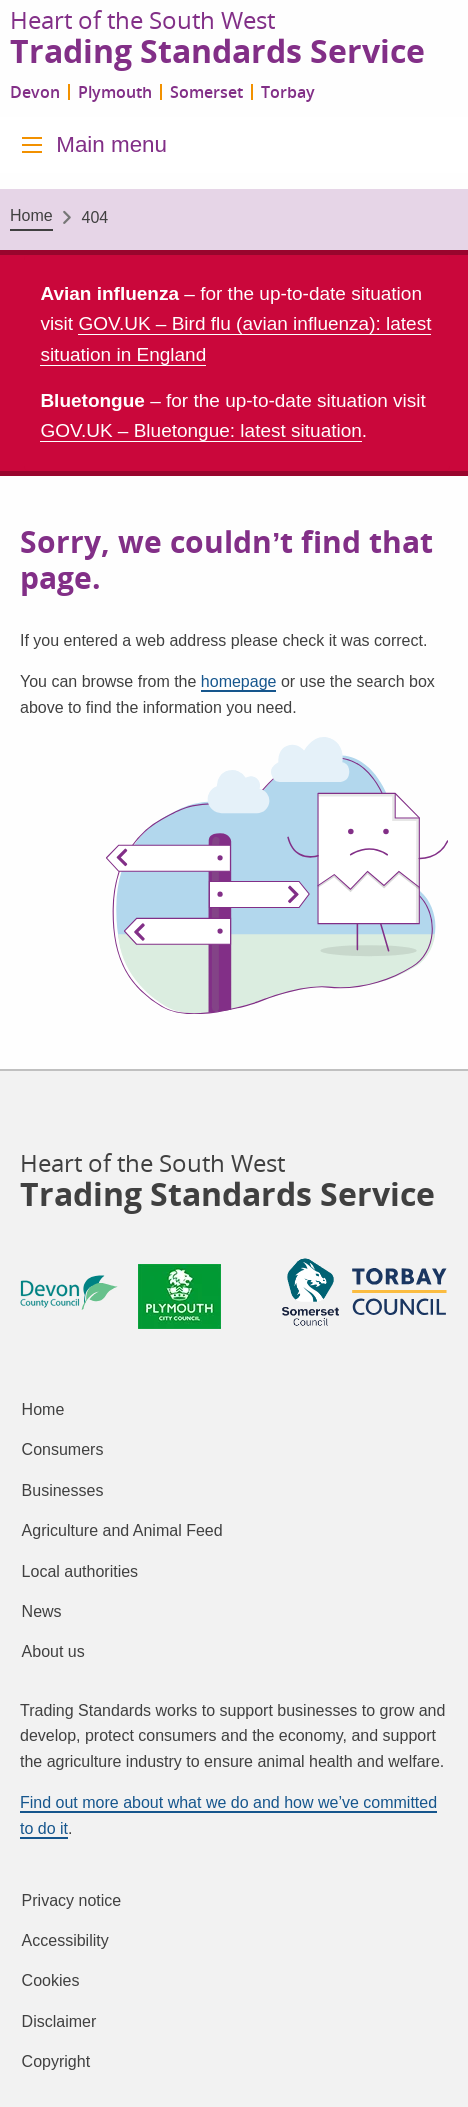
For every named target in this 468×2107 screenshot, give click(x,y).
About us (53, 1651)
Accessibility (65, 1940)
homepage (239, 681)
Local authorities (80, 1571)
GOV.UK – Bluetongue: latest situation (200, 430)
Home (31, 215)
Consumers (63, 1449)
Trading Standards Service (217, 52)
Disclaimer (59, 2021)
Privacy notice (72, 1900)
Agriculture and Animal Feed (122, 1530)
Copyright (56, 2061)
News (42, 1611)
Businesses (63, 1490)
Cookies (51, 1980)
